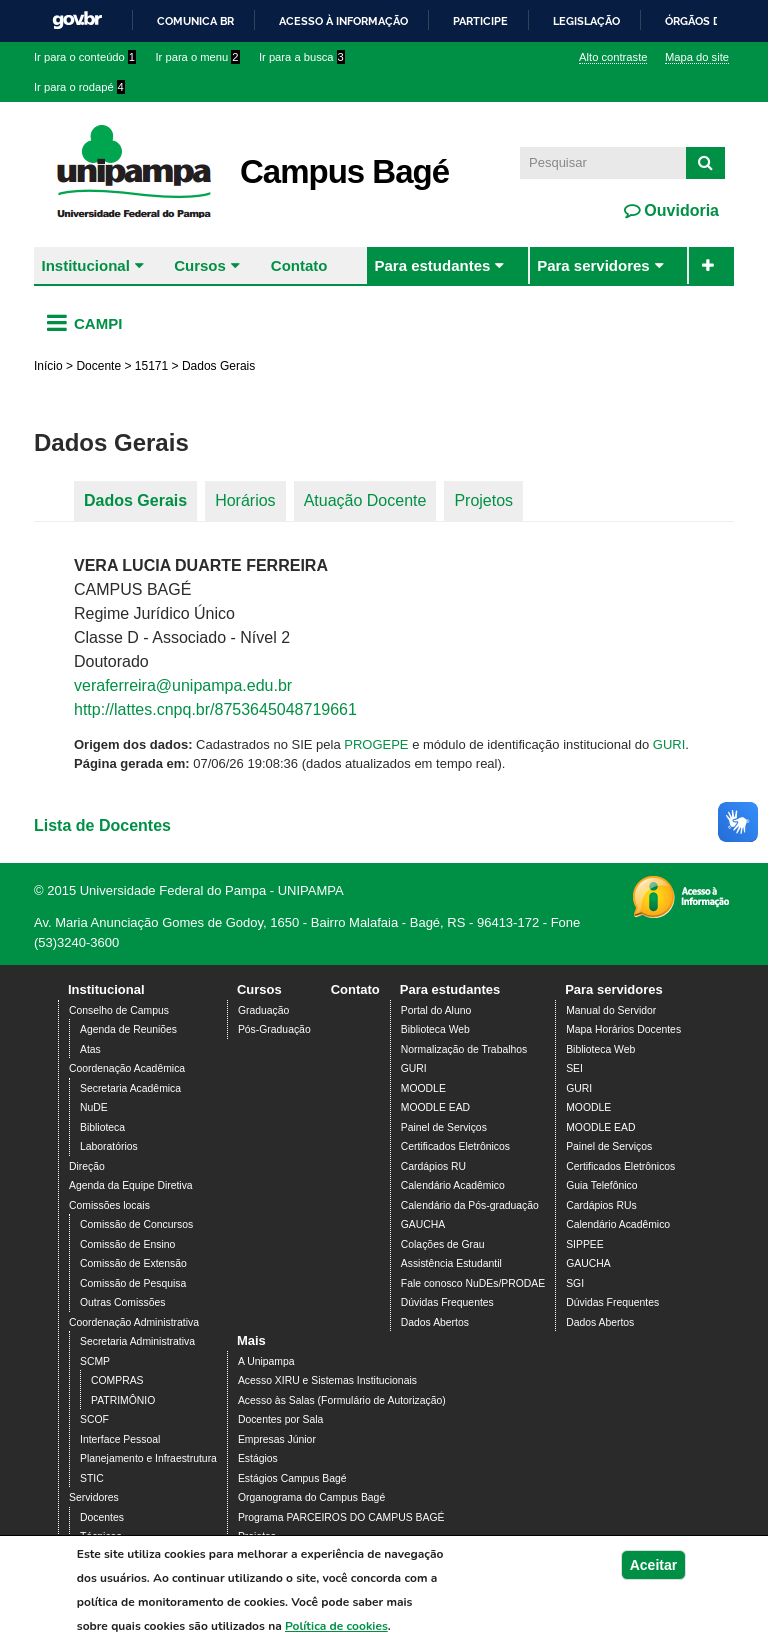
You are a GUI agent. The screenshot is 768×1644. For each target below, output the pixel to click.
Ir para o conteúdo (85, 57)
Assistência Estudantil (451, 1263)
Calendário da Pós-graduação (470, 1205)
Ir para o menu (198, 57)
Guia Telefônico (601, 1185)
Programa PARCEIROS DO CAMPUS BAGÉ (341, 1517)
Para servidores (593, 265)
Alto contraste (613, 57)
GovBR (77, 20)
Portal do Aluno (436, 1010)
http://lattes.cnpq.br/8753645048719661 (215, 709)
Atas (90, 1049)
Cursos (200, 265)
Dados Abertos (435, 1322)
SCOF (94, 1419)
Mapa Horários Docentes (623, 1029)
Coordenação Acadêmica (127, 1068)
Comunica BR (195, 21)
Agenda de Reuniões (128, 1029)
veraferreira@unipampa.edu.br (183, 685)
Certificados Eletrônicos (455, 1146)
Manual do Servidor (611, 1010)
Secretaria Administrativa (137, 1341)
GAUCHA (423, 1224)
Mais (251, 1340)
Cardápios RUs (601, 1205)
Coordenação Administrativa (134, 1322)
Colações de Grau (443, 1244)
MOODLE (423, 1088)
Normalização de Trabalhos (464, 1049)
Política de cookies (336, 1633)
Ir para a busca (302, 57)
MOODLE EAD (435, 1107)
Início (48, 366)
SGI (575, 1283)
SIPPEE (585, 1244)
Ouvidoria (679, 210)
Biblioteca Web (435, 1029)
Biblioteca (102, 1127)
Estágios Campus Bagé (292, 1478)
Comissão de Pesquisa (133, 1283)
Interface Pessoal (120, 1439)
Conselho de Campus (119, 1010)
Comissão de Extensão (133, 1263)
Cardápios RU (433, 1166)
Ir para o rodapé (79, 87)
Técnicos (101, 1536)
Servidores (94, 1497)
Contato (299, 265)
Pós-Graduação (274, 1029)
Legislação (586, 21)
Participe (480, 21)
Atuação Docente (365, 500)
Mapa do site (697, 57)
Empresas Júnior (277, 1439)
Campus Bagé (344, 171)
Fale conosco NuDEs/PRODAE (473, 1283)
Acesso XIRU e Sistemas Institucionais (327, 1380)
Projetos (483, 500)
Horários (245, 500)
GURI (669, 744)
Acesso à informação (343, 21)
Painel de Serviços (444, 1127)
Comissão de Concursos (136, 1224)
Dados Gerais (135, 500)
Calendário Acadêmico (453, 1185)
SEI (574, 1068)
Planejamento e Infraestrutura (148, 1458)
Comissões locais (109, 1205)
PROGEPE (376, 744)
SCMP (95, 1361)
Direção (87, 1166)
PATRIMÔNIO (123, 1400)
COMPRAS (117, 1380)
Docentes (102, 1517)
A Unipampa (266, 1361)
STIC (92, 1478)
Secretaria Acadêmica (130, 1088)
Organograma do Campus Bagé (311, 1497)
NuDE (94, 1107)
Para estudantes (432, 265)
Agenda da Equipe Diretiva (131, 1185)
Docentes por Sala (280, 1419)
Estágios (258, 1458)
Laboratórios (109, 1146)
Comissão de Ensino (127, 1244)
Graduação (263, 1010)
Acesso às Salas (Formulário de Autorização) (342, 1400)
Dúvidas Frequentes (447, 1302)
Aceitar (653, 1572)
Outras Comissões (122, 1302)
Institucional (86, 265)
